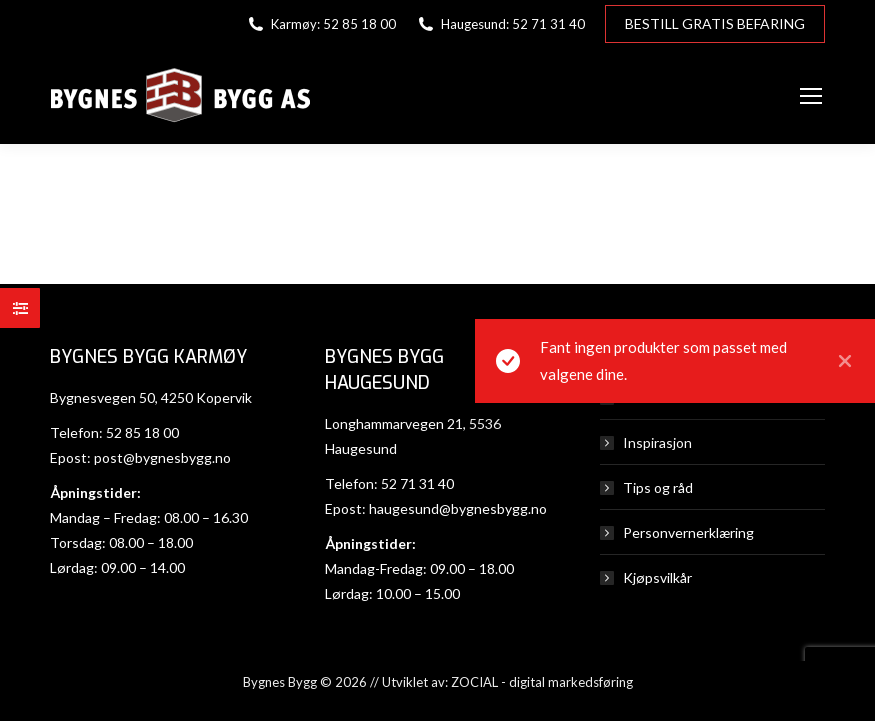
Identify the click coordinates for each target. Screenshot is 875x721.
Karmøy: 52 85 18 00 (321, 24)
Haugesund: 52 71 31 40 (500, 24)
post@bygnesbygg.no (162, 457)
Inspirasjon (657, 442)
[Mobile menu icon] (811, 96)
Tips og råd (658, 487)
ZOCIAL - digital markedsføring (542, 682)
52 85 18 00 (142, 432)
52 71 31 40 (417, 483)
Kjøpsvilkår (657, 577)
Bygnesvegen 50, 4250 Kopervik (151, 397)
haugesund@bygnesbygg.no (458, 508)
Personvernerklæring (688, 532)
